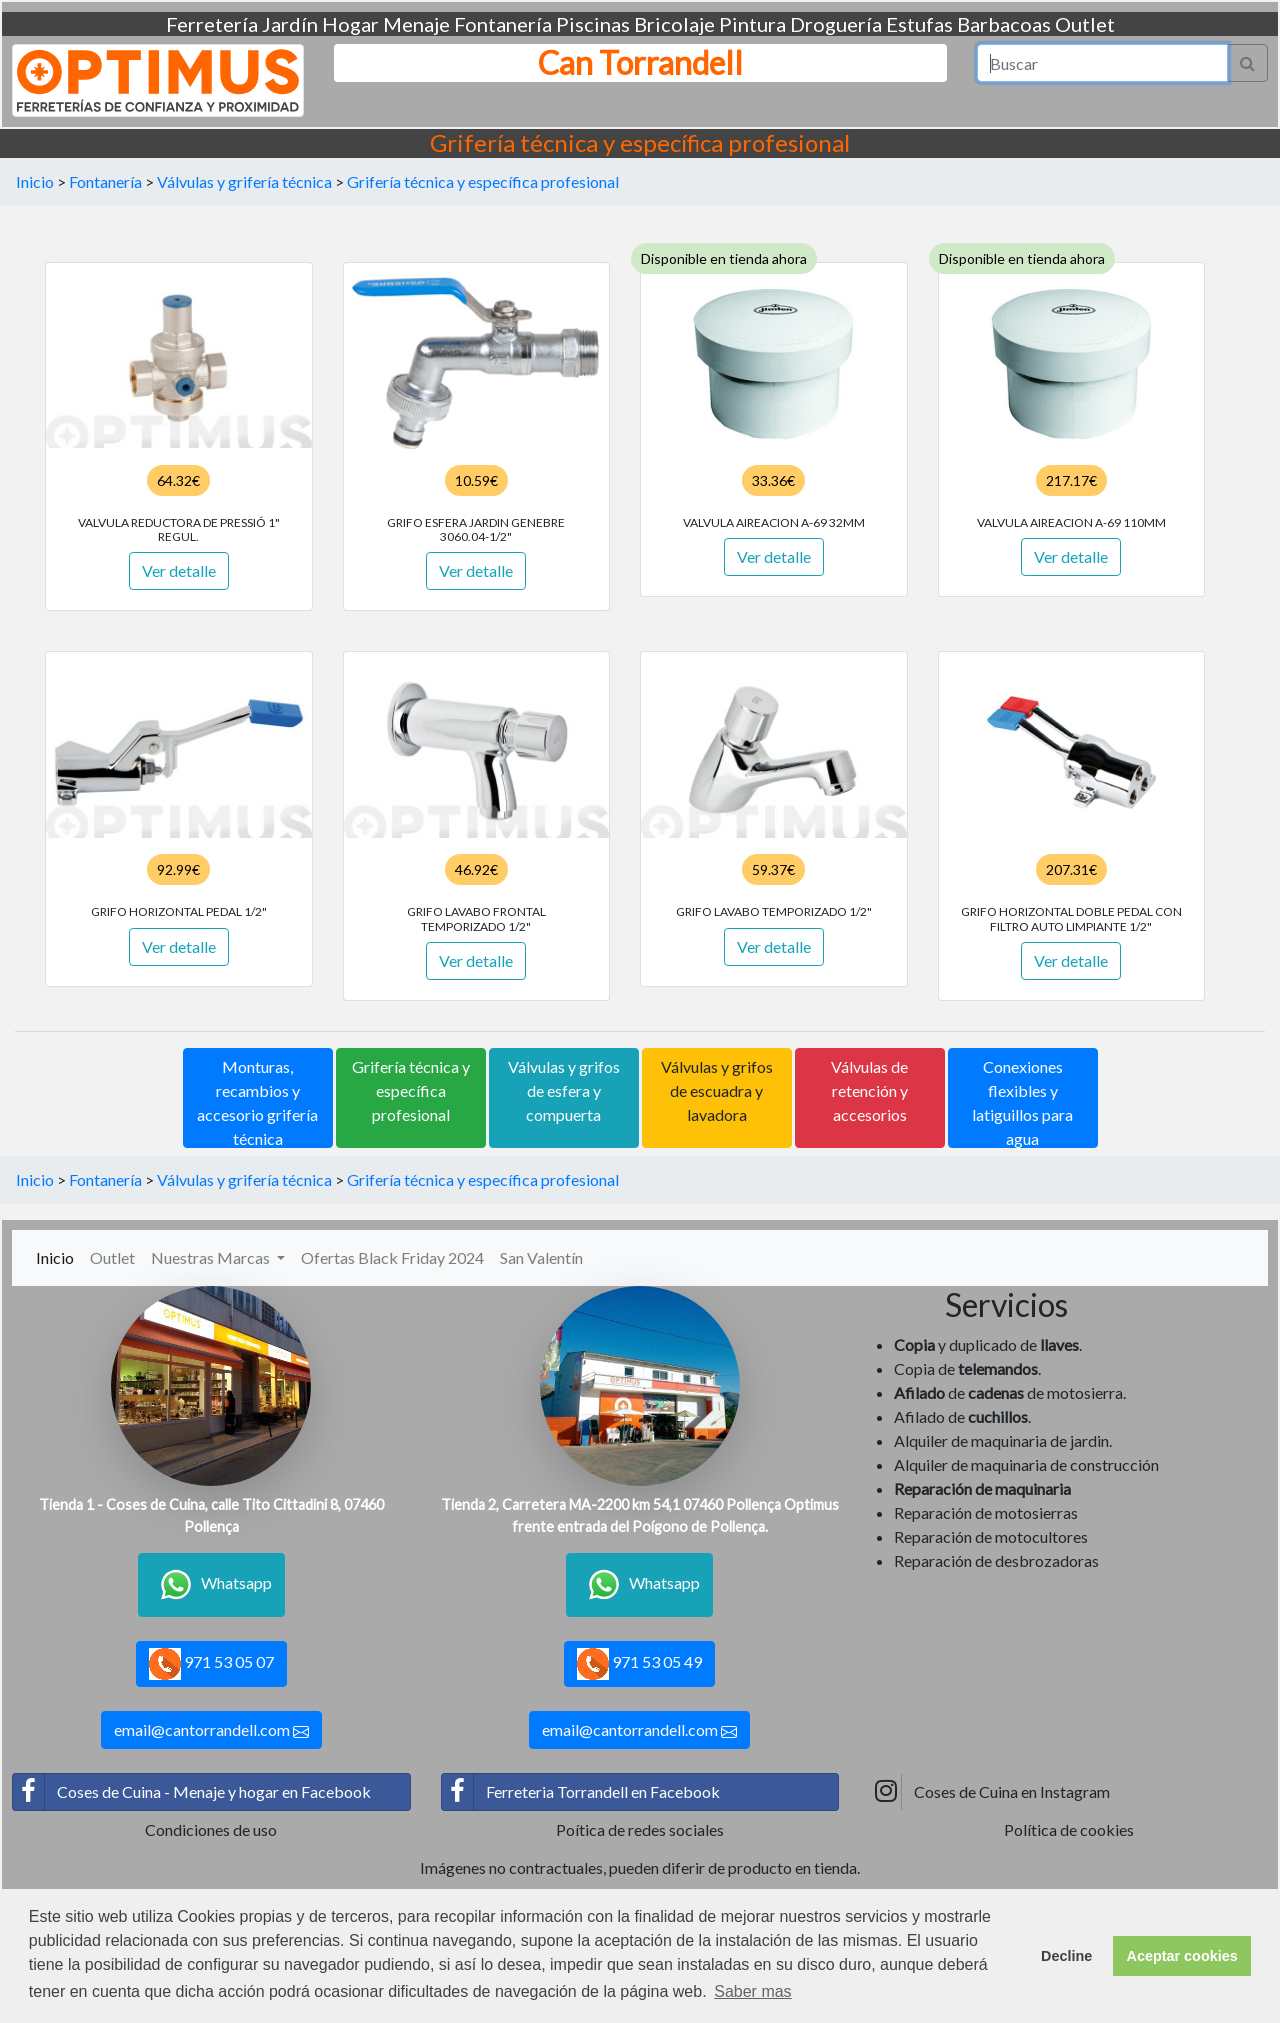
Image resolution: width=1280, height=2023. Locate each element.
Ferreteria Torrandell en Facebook (581, 1792)
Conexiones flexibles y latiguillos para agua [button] (1022, 1102)
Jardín (290, 24)
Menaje (416, 24)
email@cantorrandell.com (211, 1730)
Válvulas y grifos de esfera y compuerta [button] (564, 1090)
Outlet (1085, 24)
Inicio (35, 181)
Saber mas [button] (752, 1991)
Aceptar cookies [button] (1182, 1956)
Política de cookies (1069, 1829)
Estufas (919, 24)
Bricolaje (674, 24)
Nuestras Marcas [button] (212, 1257)
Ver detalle (179, 570)
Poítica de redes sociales (640, 1829)
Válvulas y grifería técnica (244, 181)
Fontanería (503, 24)
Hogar (350, 24)
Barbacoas (1004, 24)
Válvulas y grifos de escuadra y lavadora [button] (717, 1090)
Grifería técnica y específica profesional (483, 181)
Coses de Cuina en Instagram (990, 1792)
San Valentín (541, 1257)
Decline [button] (1066, 1956)
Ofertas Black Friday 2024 (392, 1257)
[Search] (1103, 63)
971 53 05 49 (639, 1664)
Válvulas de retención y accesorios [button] (869, 1090)
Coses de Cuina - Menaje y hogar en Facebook (192, 1792)
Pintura (752, 24)
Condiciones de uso (211, 1829)
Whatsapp (211, 1585)
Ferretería (212, 24)
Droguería (836, 24)
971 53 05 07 (211, 1664)
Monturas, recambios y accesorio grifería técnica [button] (257, 1102)
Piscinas (593, 24)
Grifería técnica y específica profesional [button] (411, 1090)
